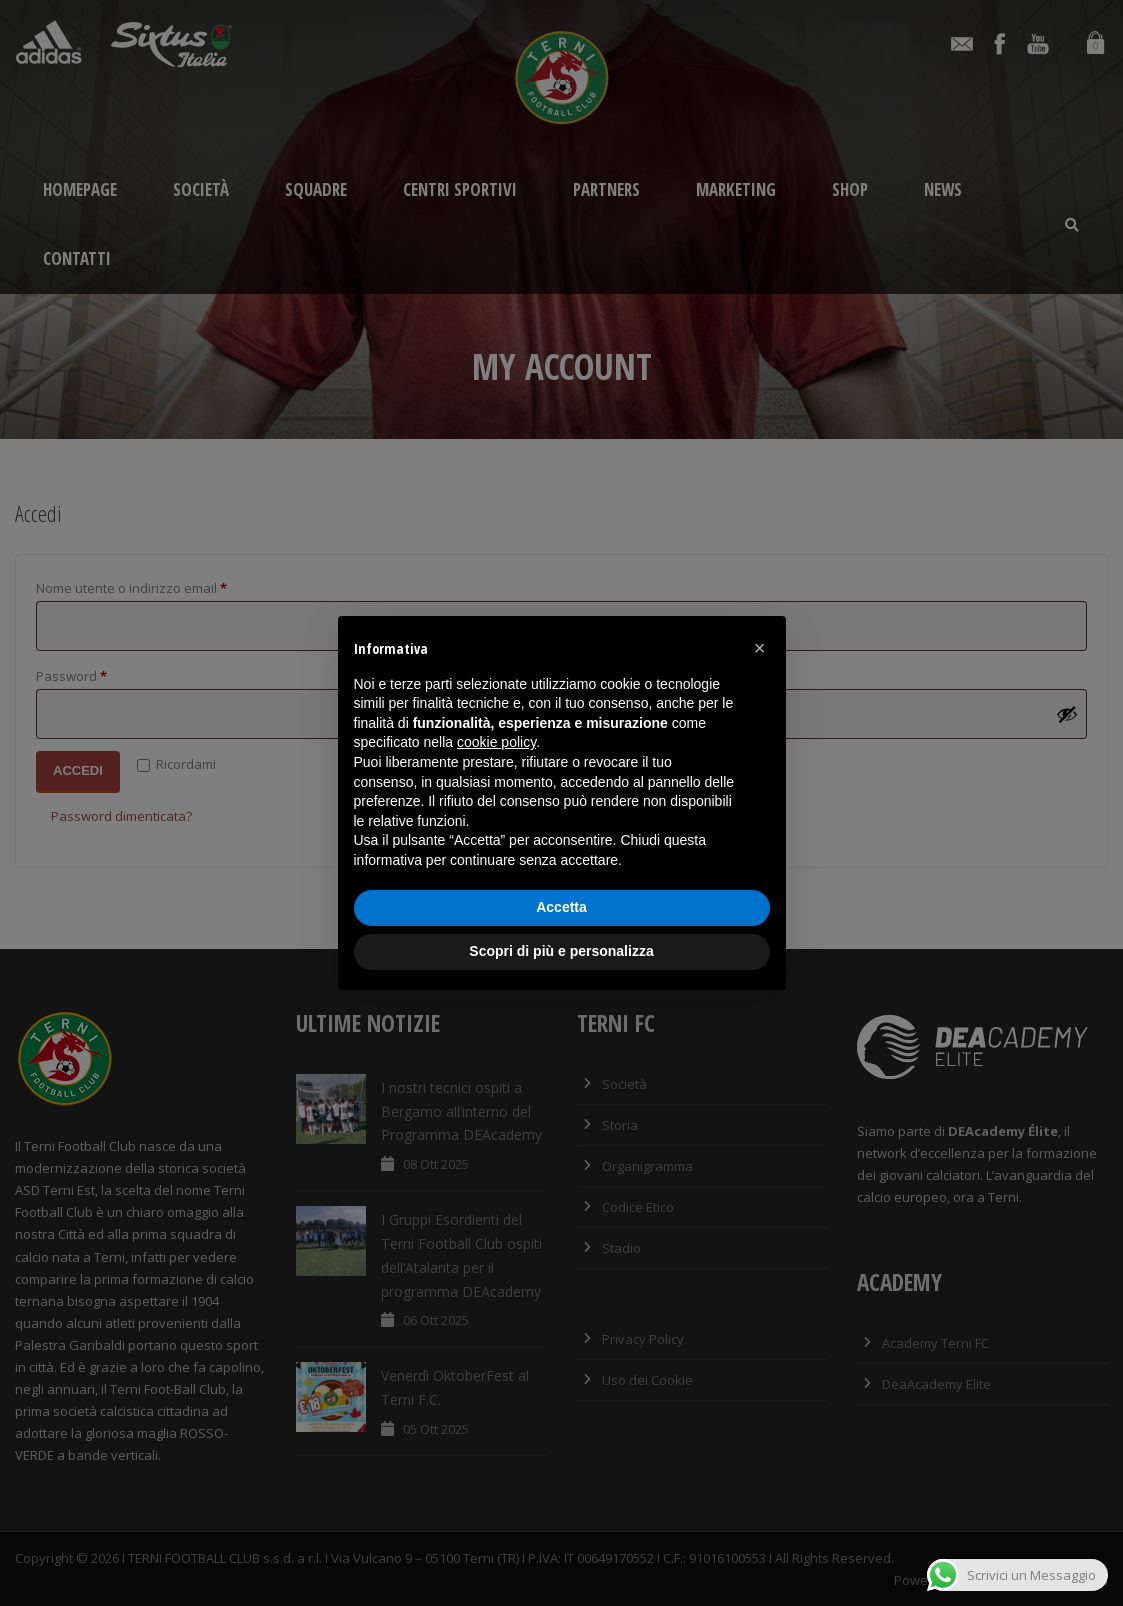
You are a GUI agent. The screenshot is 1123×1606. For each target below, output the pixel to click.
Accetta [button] (561, 907)
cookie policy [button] (496, 742)
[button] (760, 648)
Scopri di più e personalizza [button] (561, 951)
